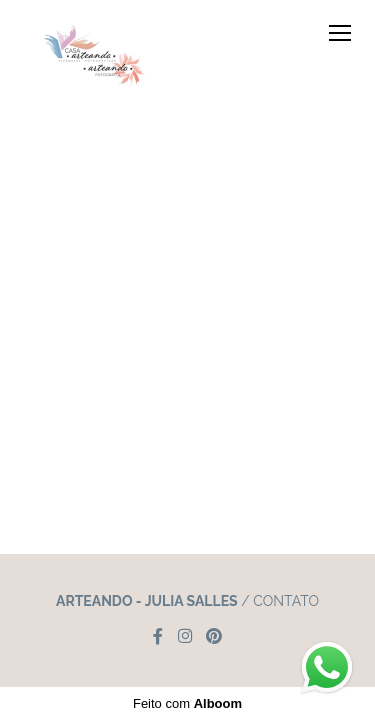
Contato (286, 601)
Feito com (187, 703)
